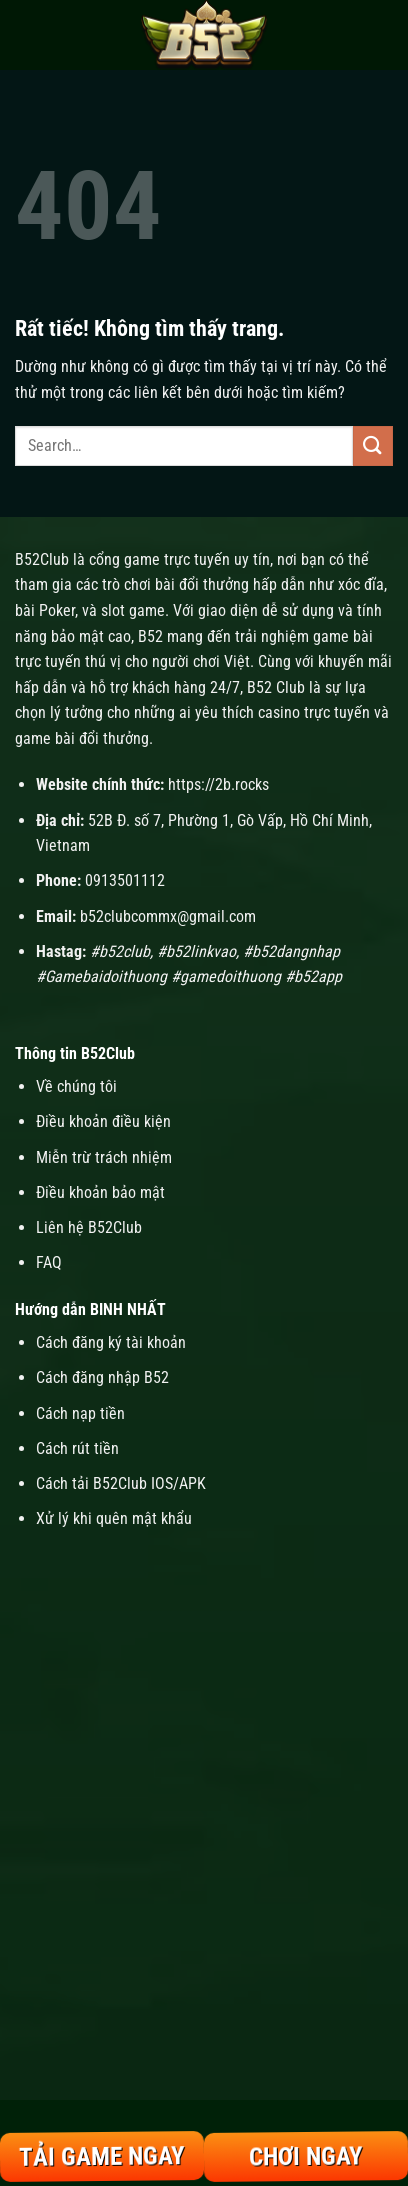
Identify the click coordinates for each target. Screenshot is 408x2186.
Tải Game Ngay (102, 2156)
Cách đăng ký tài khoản (111, 1342)
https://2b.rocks (218, 784)
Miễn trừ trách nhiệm (104, 1157)
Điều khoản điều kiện (103, 1121)
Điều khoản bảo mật (100, 1192)
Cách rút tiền (77, 1448)
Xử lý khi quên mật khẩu (114, 1518)
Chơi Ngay (305, 2157)
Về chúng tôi (76, 1086)
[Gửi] (373, 445)
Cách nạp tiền (82, 1413)
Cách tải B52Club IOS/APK (121, 1483)
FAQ (49, 1262)
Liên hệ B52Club (89, 1227)
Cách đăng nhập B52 (102, 1377)
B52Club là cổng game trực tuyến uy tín (142, 559)
